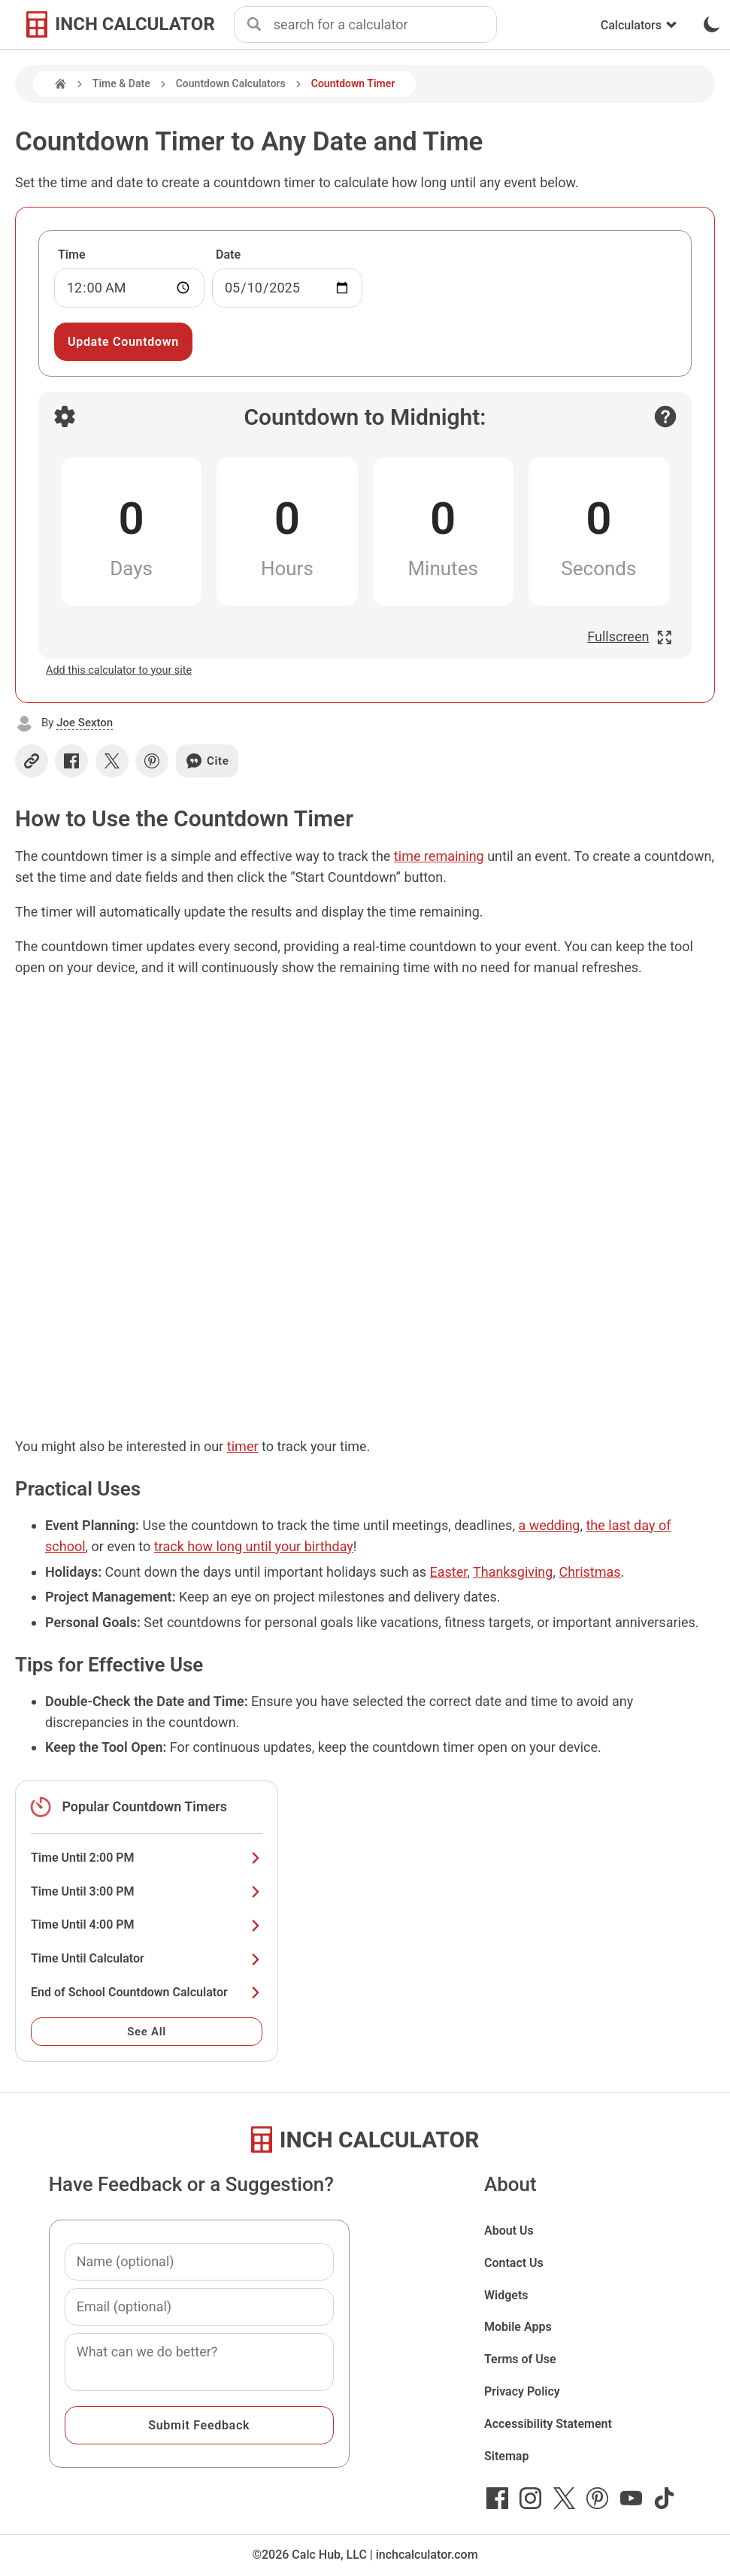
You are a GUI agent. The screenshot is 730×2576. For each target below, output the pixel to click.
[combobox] (385, 25)
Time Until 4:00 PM (146, 1924)
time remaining (439, 856)
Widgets (506, 2295)
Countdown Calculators (231, 83)
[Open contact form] (665, 416)
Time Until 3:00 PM (146, 1891)
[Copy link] (31, 760)
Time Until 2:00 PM (146, 1857)
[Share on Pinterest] (151, 760)
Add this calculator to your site (119, 670)
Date (228, 254)
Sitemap (506, 2456)
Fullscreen (630, 636)
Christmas (589, 1572)
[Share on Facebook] (71, 760)
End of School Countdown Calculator (146, 1992)
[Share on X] (112, 760)
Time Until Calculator (146, 1958)
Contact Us (514, 2263)
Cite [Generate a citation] (207, 761)
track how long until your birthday (253, 1546)
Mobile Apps (518, 2327)
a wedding (549, 1525)
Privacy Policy (522, 2391)
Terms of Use (520, 2359)
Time (72, 254)
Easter (449, 1572)
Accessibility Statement (548, 2424)
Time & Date (121, 83)
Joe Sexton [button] (84, 722)
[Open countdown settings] (64, 416)
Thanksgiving (513, 1572)
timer (243, 1446)
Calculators (639, 25)
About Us (509, 2230)
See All (146, 2031)
